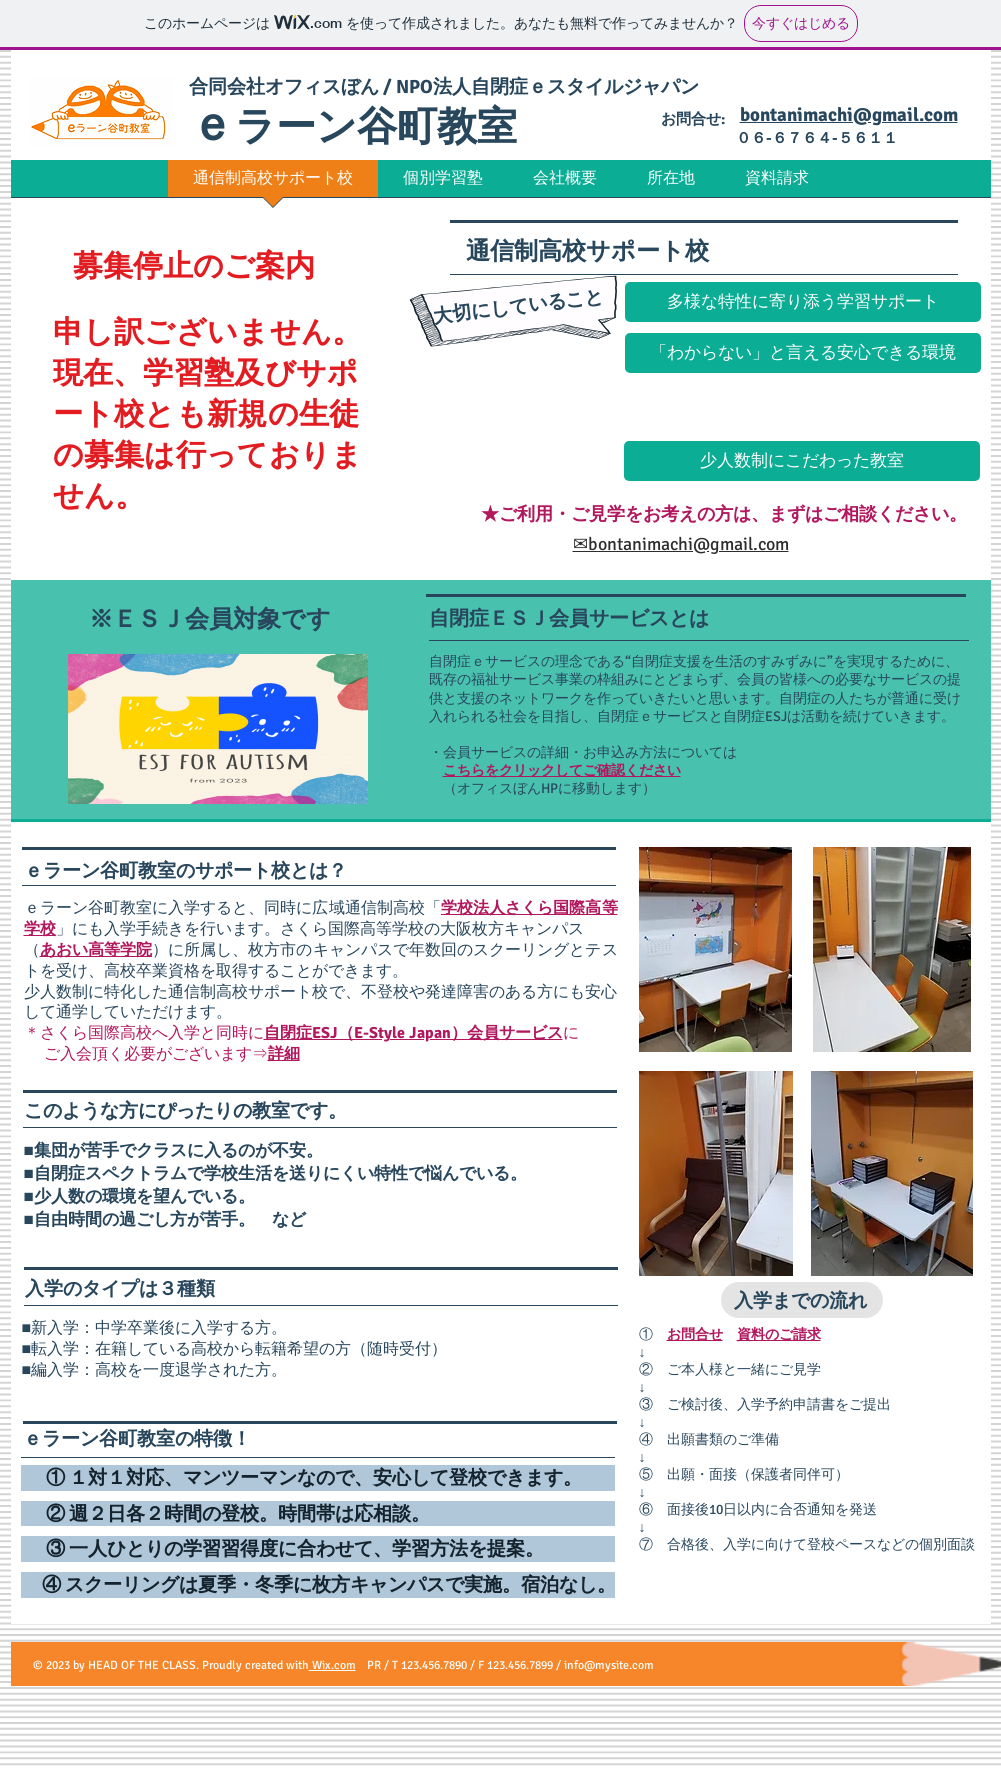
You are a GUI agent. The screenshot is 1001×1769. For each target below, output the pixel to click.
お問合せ (695, 1334)
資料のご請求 (779, 1334)
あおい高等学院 (96, 950)
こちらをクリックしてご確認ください (562, 770)
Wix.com (332, 1665)
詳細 (284, 1054)
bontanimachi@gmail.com (849, 115)
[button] (803, 302)
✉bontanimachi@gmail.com (681, 544)
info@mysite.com (609, 1665)
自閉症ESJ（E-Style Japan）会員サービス (413, 1033)
